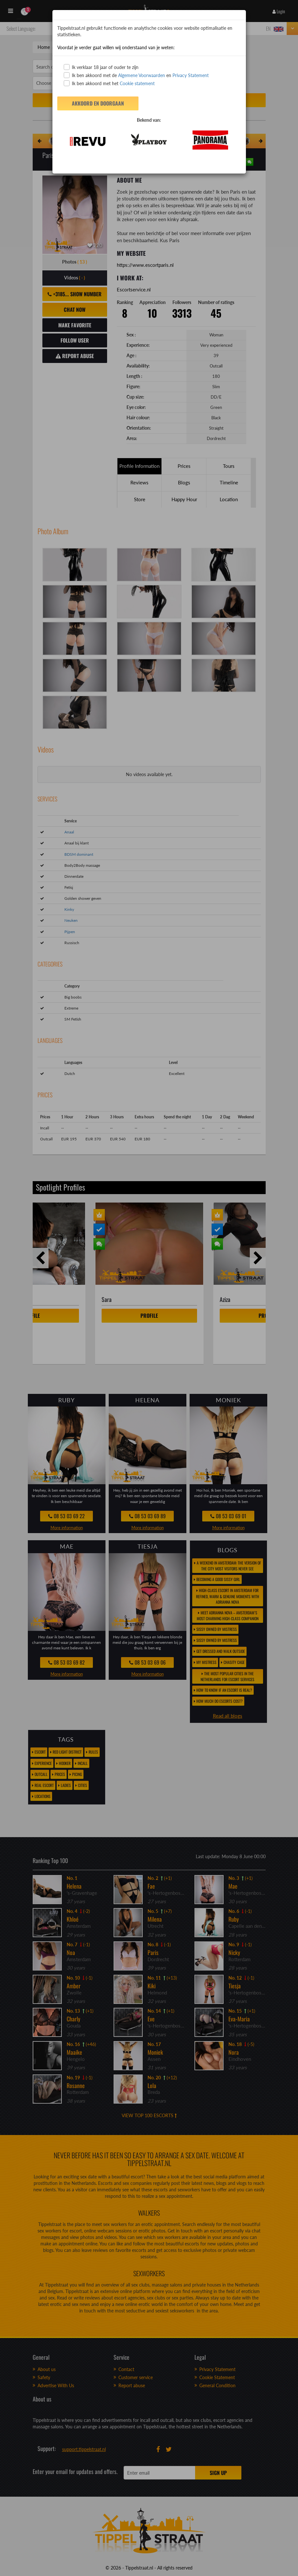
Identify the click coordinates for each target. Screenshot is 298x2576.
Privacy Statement (190, 75)
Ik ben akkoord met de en (136, 75)
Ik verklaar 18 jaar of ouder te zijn (101, 67)
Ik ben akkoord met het (109, 83)
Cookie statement (136, 83)
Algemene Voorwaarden (141, 75)
